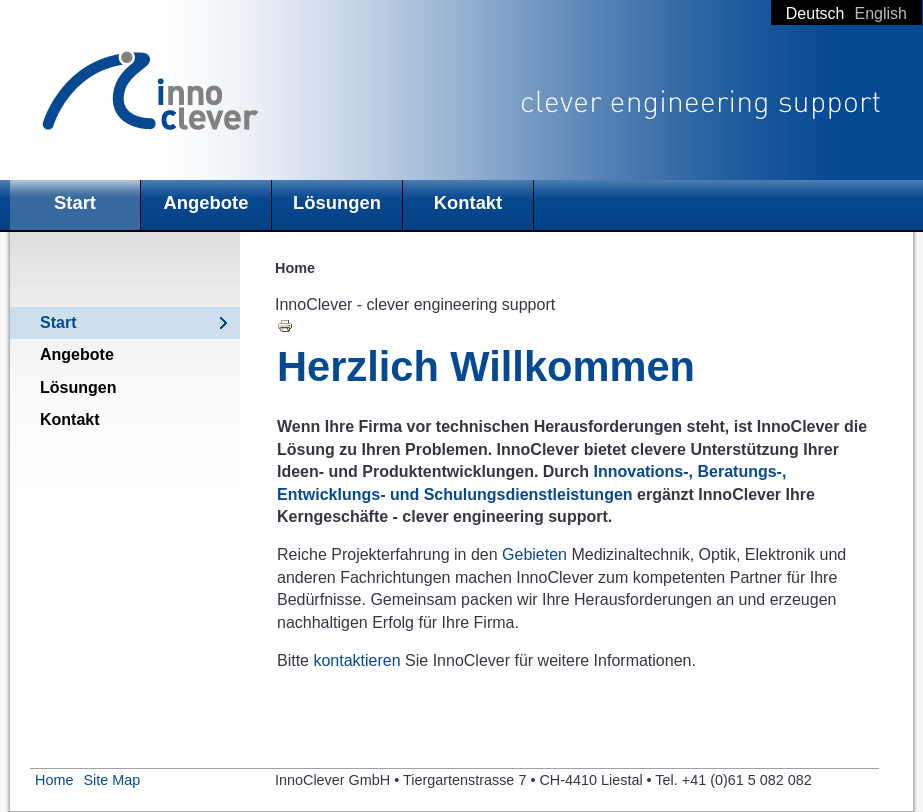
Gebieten (536, 554)
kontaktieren (356, 660)
